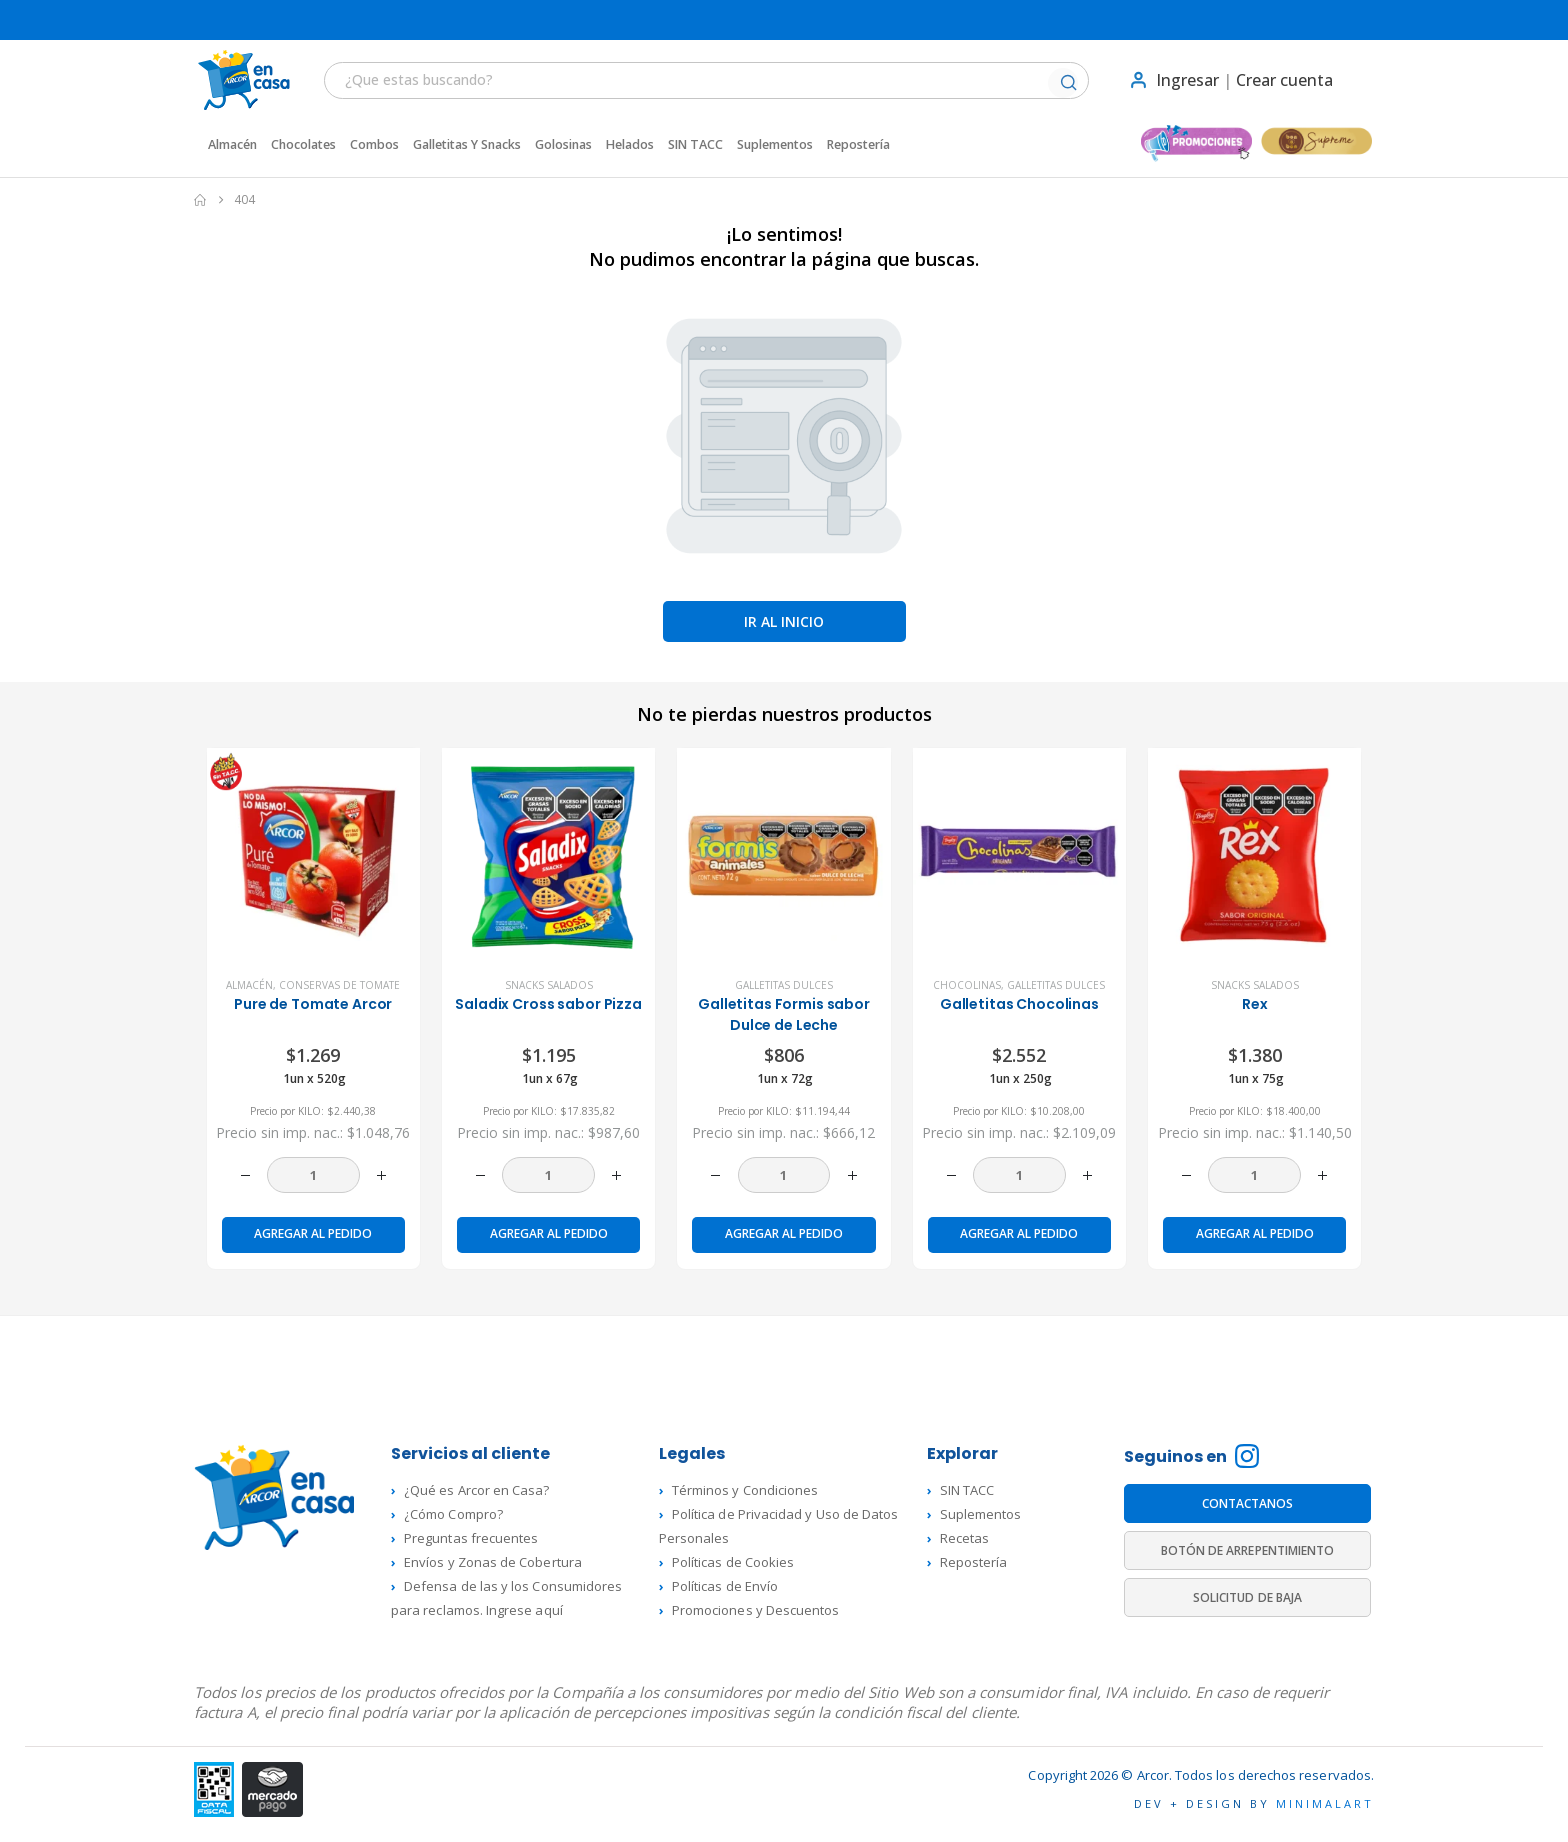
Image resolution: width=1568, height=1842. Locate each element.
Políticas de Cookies (733, 1562)
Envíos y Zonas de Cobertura (493, 1562)
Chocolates (303, 145)
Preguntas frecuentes (471, 1538)
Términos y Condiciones (745, 1490)
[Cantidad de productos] (313, 1175)
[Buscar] (1068, 84)
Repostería (858, 145)
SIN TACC (695, 145)
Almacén (232, 145)
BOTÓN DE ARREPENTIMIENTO (1248, 1550)
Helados (630, 145)
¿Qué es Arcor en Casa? (476, 1490)
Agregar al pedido (313, 1233)
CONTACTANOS (1248, 1503)
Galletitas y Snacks (467, 145)
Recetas (964, 1538)
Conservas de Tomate (339, 985)
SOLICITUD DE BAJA (1247, 1597)
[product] (313, 854)
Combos (374, 145)
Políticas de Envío (725, 1586)
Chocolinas (967, 985)
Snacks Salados (549, 985)
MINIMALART (1325, 1803)
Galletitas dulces (784, 985)
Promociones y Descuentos (756, 1610)
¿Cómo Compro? (453, 1514)
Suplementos (775, 145)
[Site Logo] (234, 80)
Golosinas (563, 145)
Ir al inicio (784, 621)
